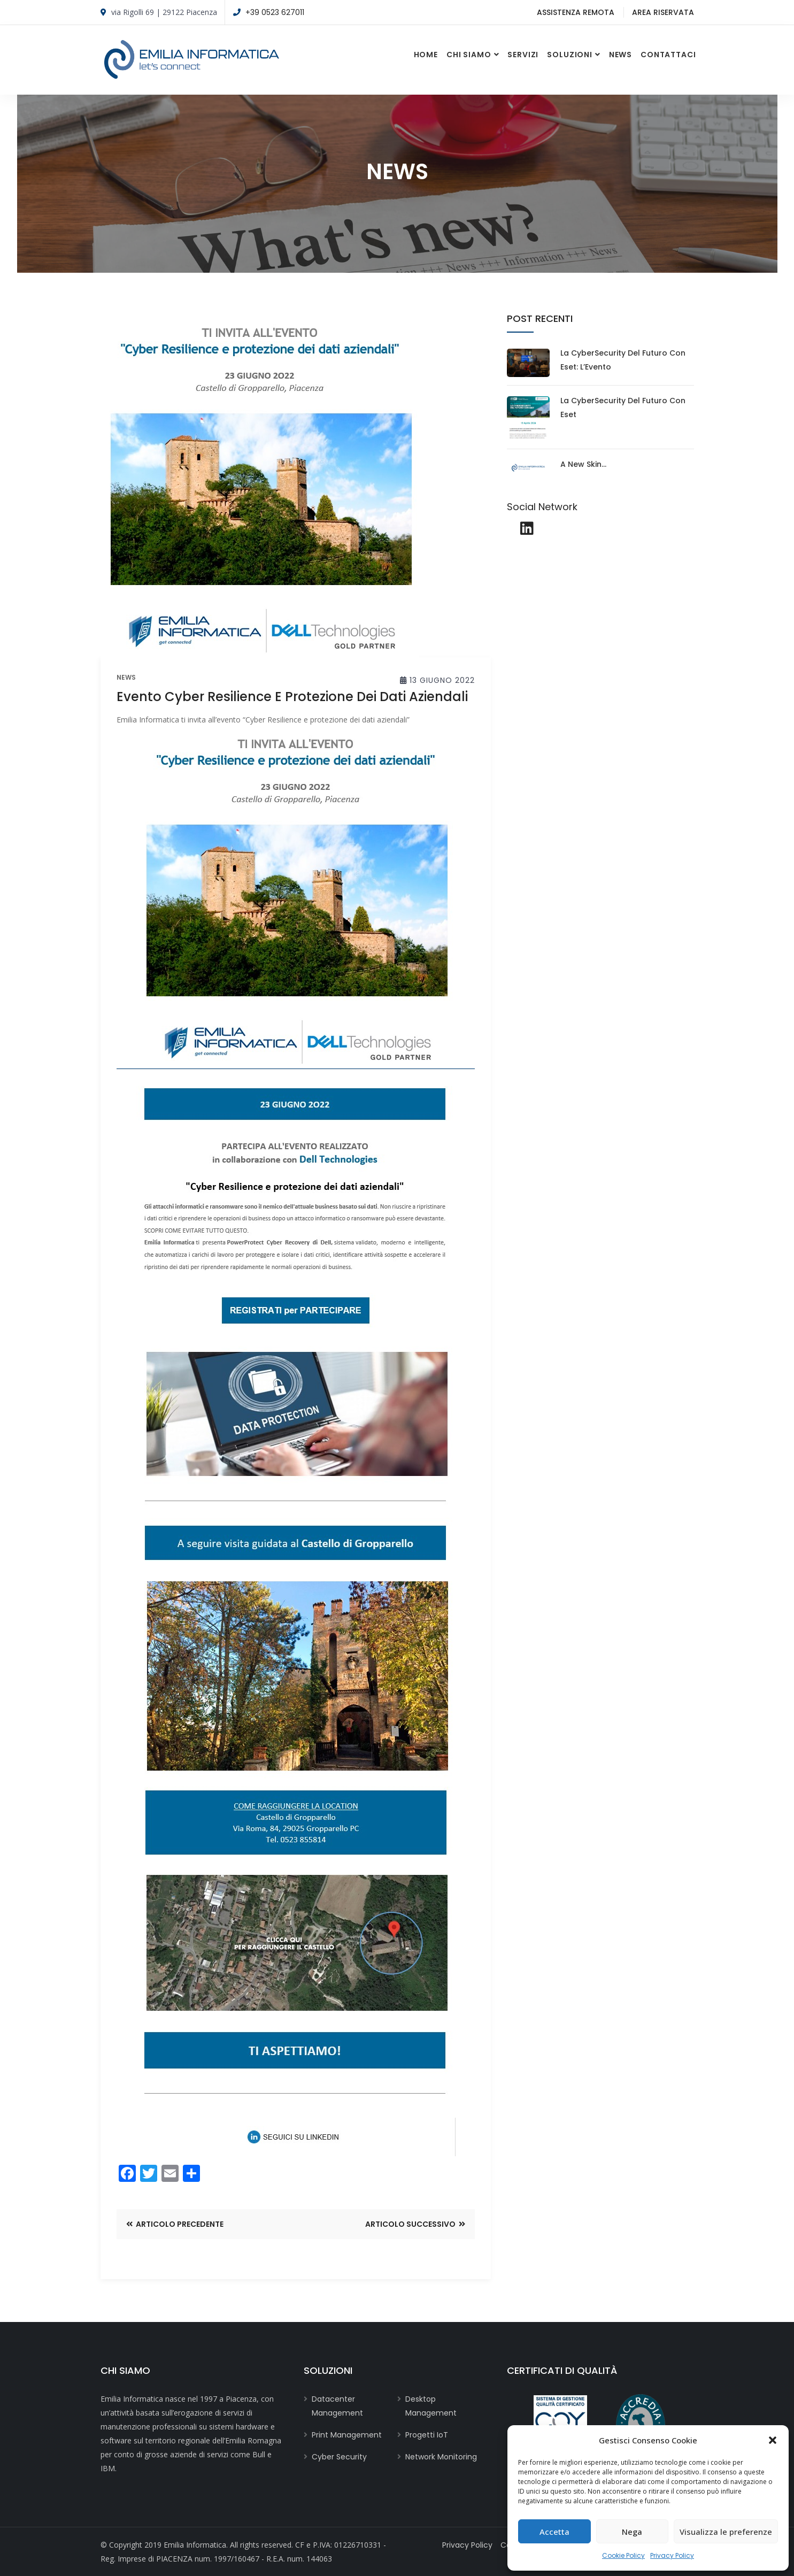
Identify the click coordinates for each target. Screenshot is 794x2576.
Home (426, 54)
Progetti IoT (426, 2434)
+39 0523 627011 (274, 12)
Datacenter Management (337, 2406)
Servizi (522, 54)
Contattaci (668, 54)
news (126, 677)
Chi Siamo (468, 54)
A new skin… (583, 464)
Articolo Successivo (415, 2224)
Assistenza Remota (575, 12)
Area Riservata (663, 12)
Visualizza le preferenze (726, 2531)
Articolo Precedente (174, 2224)
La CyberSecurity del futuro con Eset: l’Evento (622, 360)
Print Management (347, 2434)
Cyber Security (339, 2456)
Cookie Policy (623, 2555)
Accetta (554, 2531)
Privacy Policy (672, 2555)
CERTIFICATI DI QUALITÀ (562, 2370)
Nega (632, 2531)
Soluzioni (569, 54)
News (620, 54)
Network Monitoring (441, 2456)
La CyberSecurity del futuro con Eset (622, 407)
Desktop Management (431, 2406)
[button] (772, 2440)
